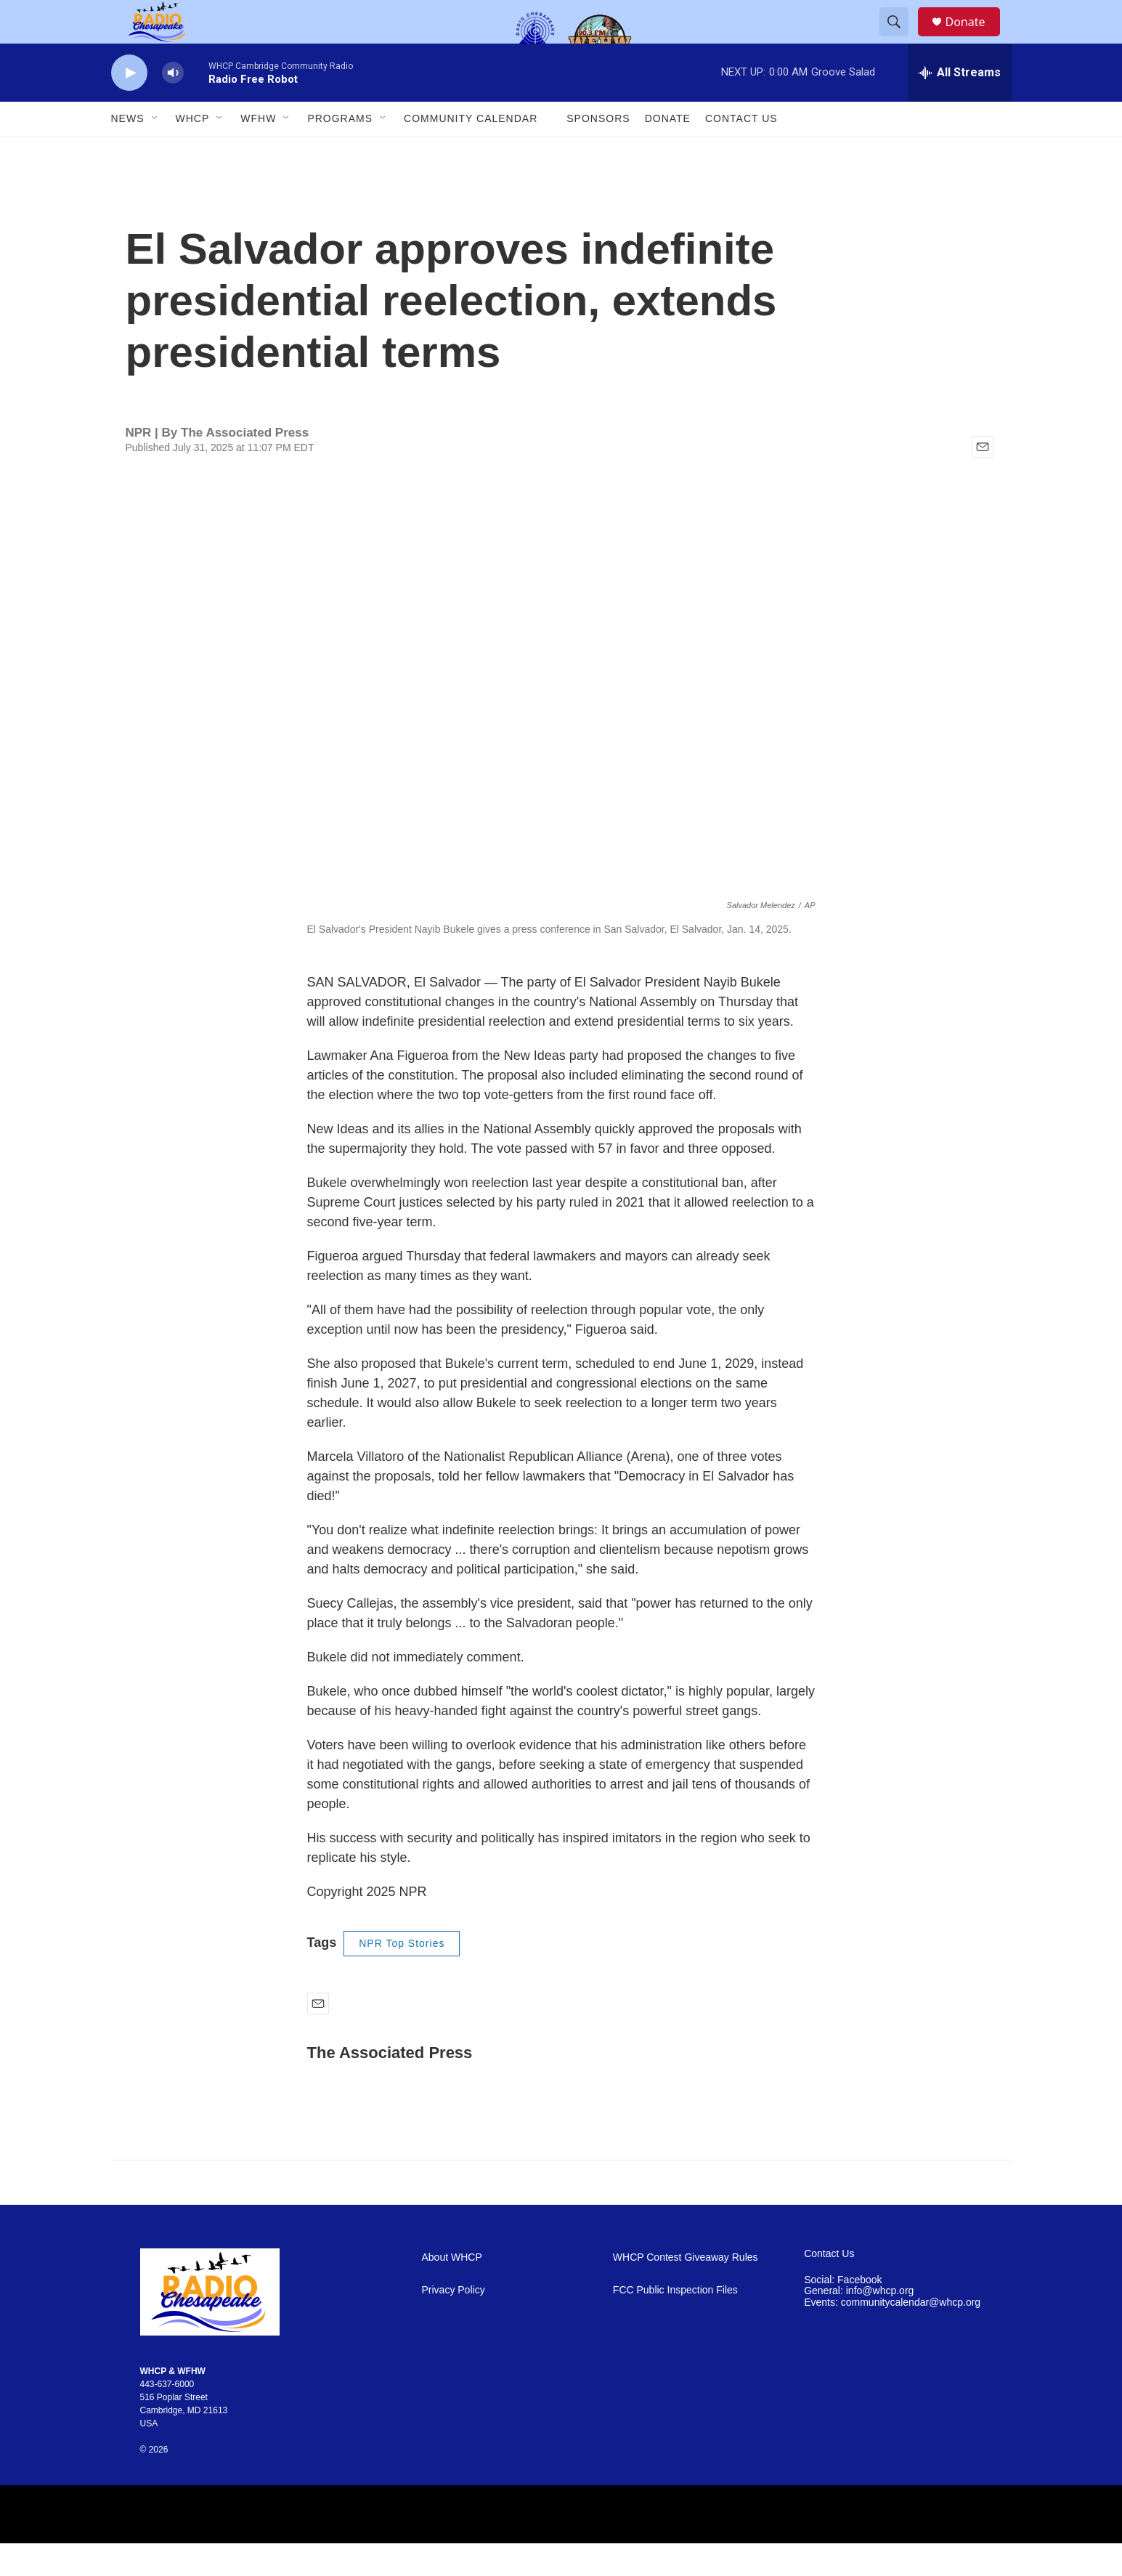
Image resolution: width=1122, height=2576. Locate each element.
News (128, 151)
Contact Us (741, 151)
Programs (340, 151)
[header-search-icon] (901, 38)
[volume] (172, 105)
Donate (974, 38)
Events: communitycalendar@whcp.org (892, 2335)
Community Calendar (470, 151)
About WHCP (452, 2290)
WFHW (258, 151)
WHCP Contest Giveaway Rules (685, 2290)
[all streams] (960, 105)
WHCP (193, 151)
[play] (129, 105)
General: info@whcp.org (859, 2323)
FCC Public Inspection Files (675, 2322)
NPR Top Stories (401, 1976)
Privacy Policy (453, 2322)
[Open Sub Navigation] (155, 151)
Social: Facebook (843, 2312)
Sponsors (598, 151)
